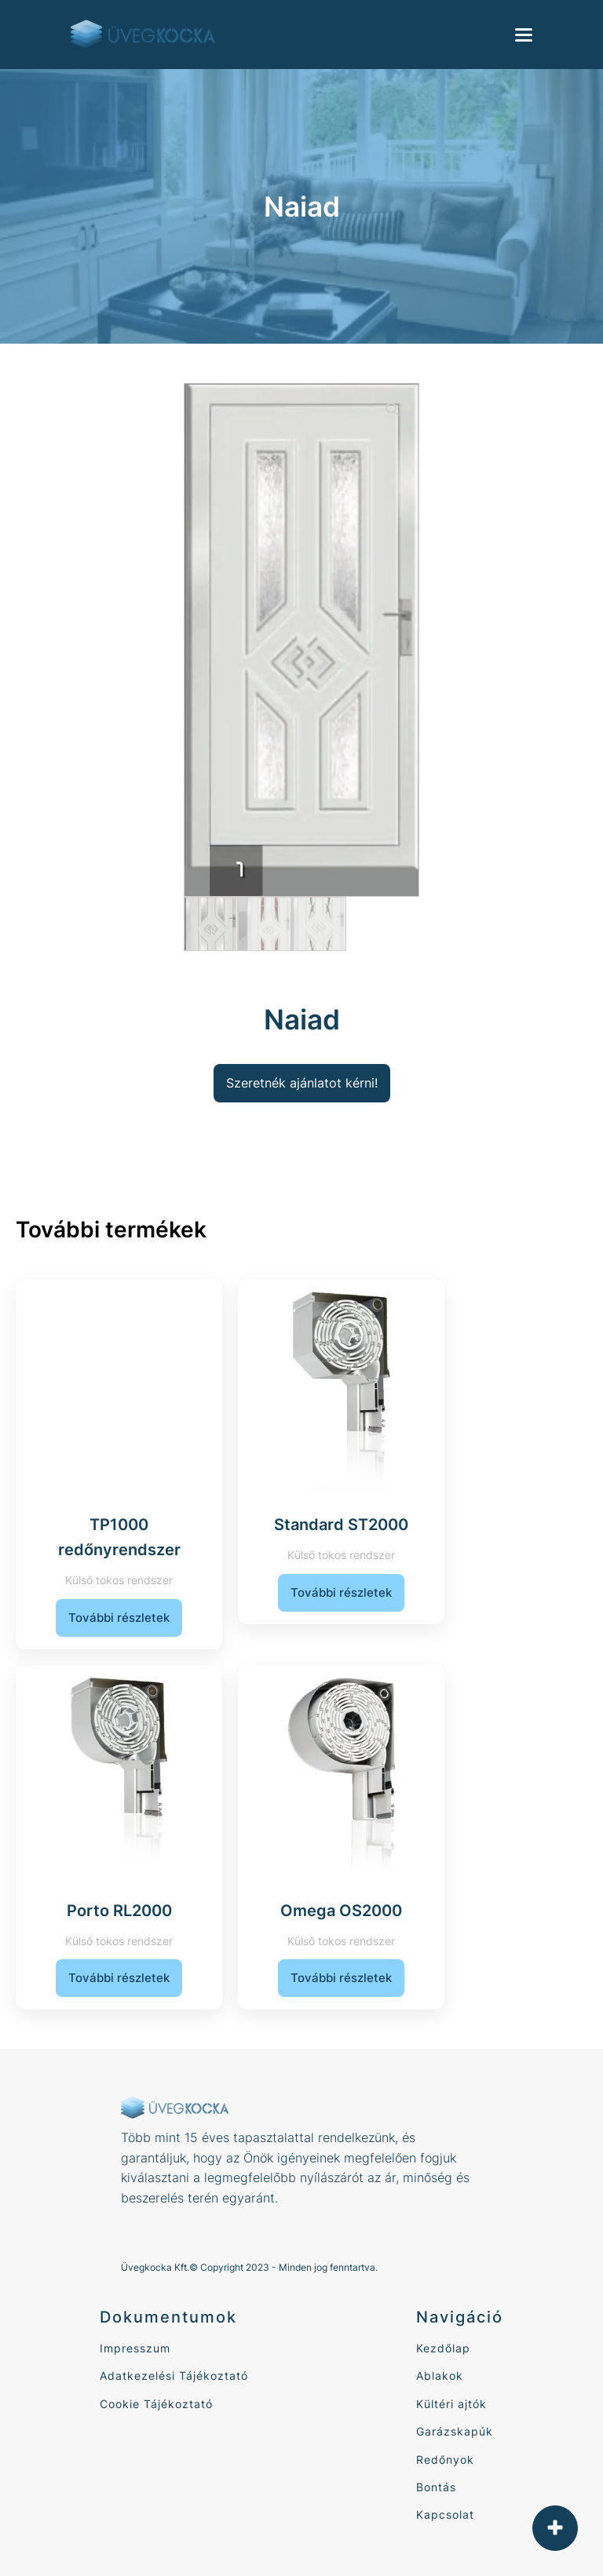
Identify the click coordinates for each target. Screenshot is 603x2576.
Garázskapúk (454, 2431)
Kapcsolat (445, 2514)
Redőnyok (445, 2459)
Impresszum (135, 2348)
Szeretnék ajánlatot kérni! (302, 1083)
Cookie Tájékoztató (156, 2404)
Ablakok (439, 2375)
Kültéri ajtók (451, 2404)
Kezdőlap (443, 2348)
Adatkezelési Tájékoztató (174, 2375)
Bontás (436, 2487)
